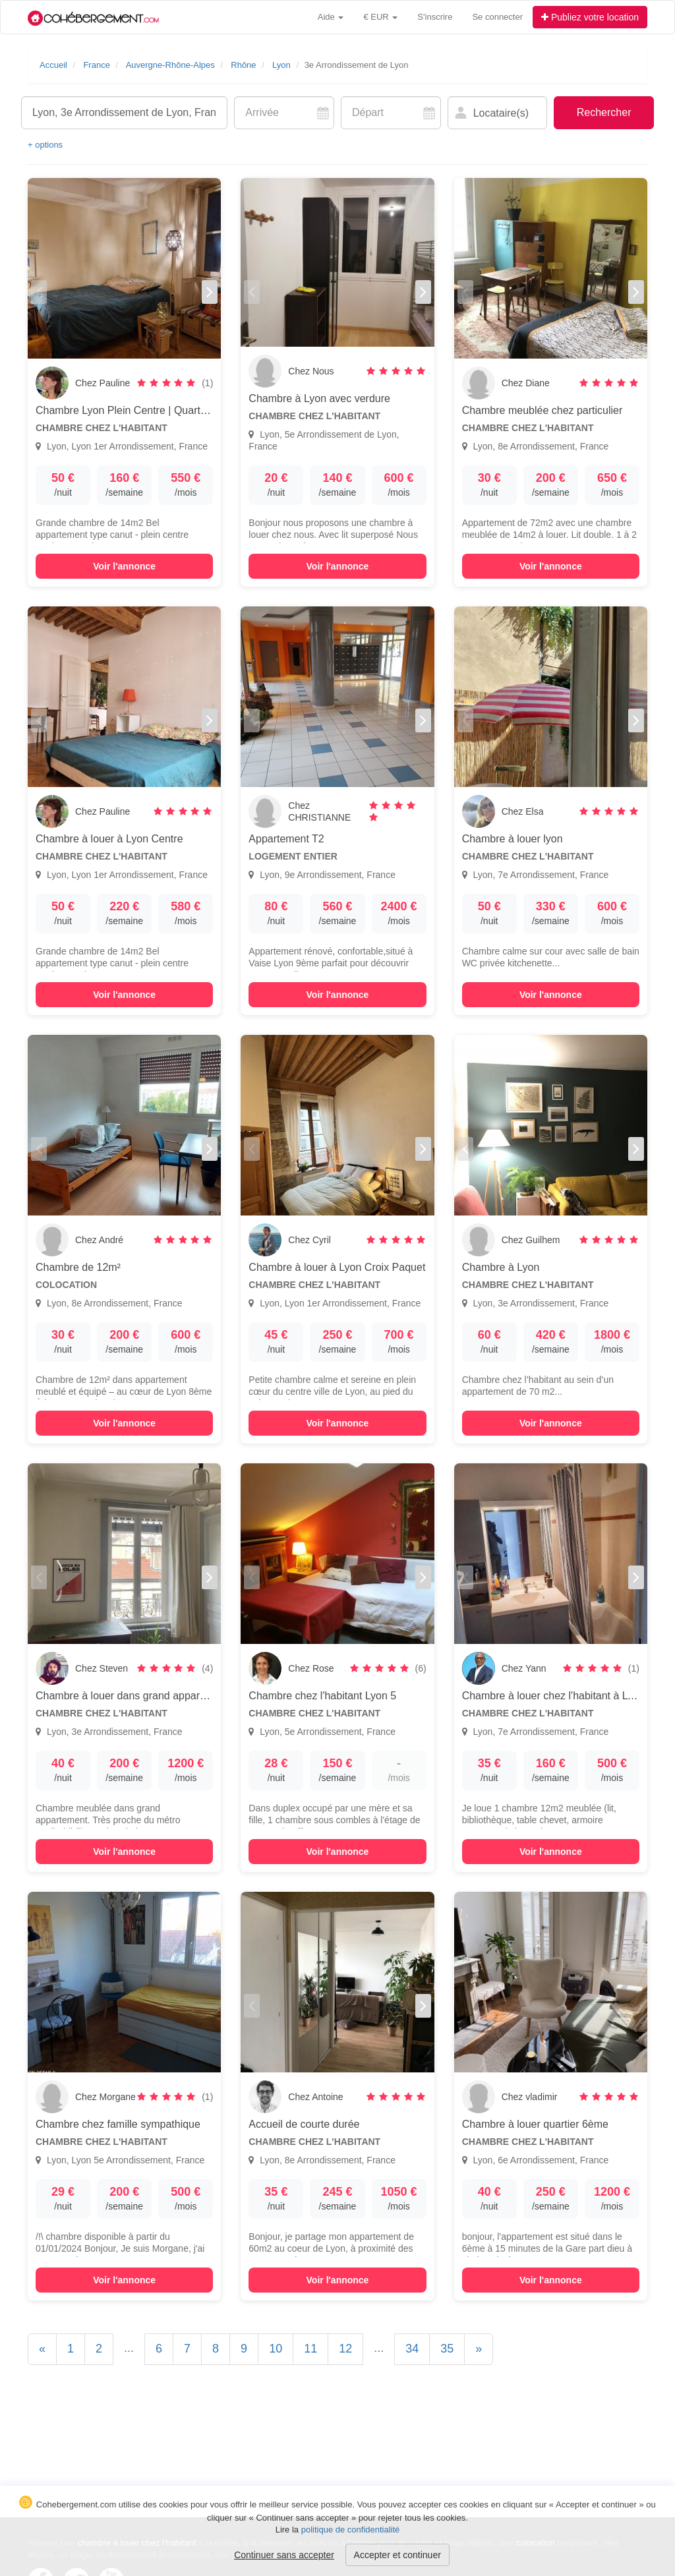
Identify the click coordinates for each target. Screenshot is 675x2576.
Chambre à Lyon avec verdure (319, 398)
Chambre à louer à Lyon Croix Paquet (337, 1267)
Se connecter (497, 17)
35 (447, 2348)
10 (275, 2348)
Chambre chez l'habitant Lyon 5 (322, 1695)
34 (412, 2348)
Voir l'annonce (124, 566)
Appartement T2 (286, 838)
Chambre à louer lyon (512, 838)
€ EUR (380, 17)
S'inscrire (434, 17)
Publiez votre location (590, 17)
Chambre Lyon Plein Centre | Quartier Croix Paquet (156, 410)
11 (310, 2348)
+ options (45, 145)
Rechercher (604, 112)
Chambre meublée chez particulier (542, 410)
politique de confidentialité (350, 2529)
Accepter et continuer (397, 2555)
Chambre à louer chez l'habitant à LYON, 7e (565, 1695)
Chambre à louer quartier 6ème (535, 2124)
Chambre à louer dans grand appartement (134, 1695)
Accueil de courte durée (304, 2124)
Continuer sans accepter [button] (284, 2555)
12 (345, 2348)
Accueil (53, 65)
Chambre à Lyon (501, 1267)
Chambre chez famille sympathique (118, 2124)
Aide (331, 17)
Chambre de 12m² (78, 1267)
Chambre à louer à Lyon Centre (109, 838)
